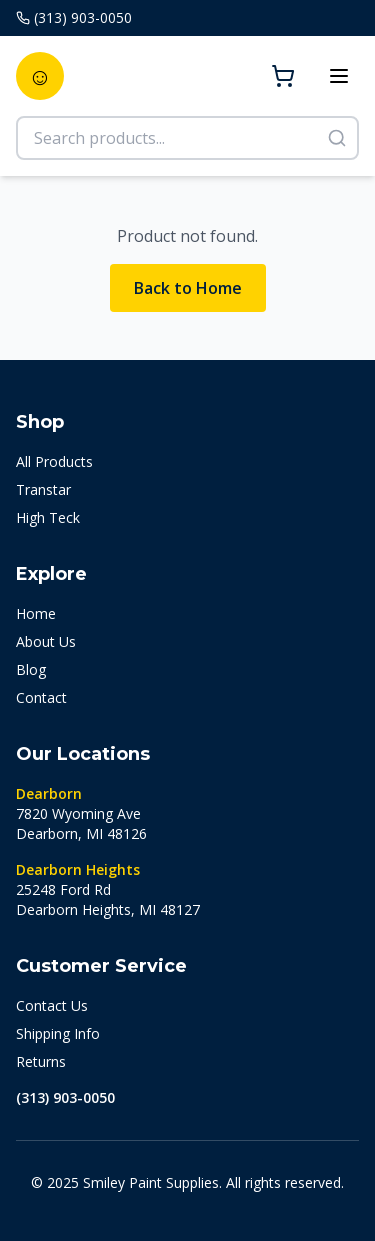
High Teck (48, 517)
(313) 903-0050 (65, 1097)
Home (36, 613)
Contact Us (52, 1005)
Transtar (43, 489)
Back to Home (188, 288)
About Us (46, 641)
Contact (41, 697)
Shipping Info (58, 1033)
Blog (31, 669)
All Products (54, 461)
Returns (41, 1061)
